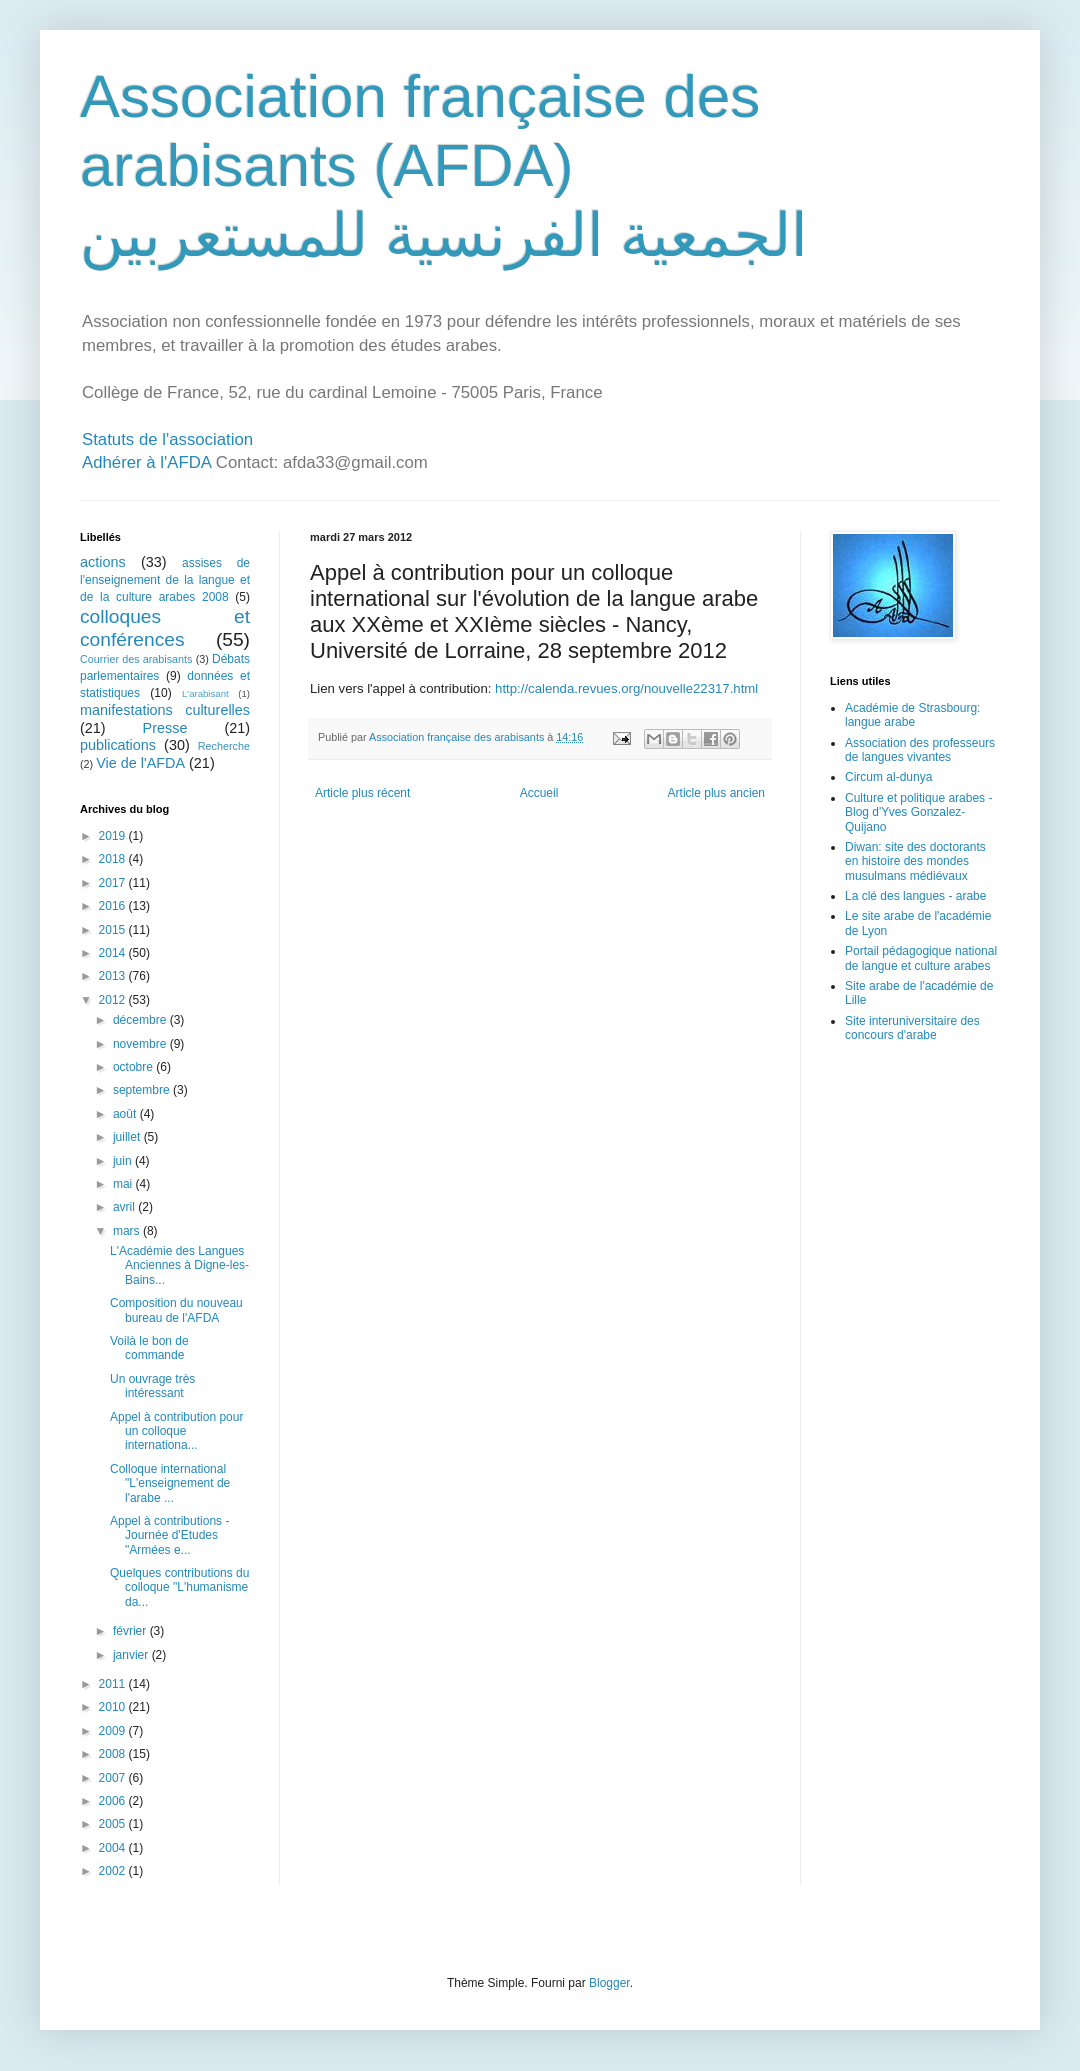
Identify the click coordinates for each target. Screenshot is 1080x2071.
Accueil (539, 793)
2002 (114, 1871)
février (131, 1631)
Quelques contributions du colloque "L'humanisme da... (179, 1587)
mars (128, 1231)
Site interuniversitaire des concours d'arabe (912, 1028)
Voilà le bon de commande (149, 1348)
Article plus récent (362, 793)
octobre (134, 1067)
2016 (114, 906)
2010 (114, 1707)
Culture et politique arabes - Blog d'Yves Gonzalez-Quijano (918, 812)
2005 (114, 1824)
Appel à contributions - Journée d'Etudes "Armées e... (169, 1535)
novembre (141, 1044)
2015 (114, 930)
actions (103, 562)
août (126, 1114)
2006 (114, 1801)
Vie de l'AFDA (140, 763)
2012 (114, 1000)
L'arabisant (205, 693)
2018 (114, 859)
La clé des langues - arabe (915, 896)
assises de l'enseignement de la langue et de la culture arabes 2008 (165, 580)
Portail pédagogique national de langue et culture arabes (921, 958)
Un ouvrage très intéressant (152, 1386)
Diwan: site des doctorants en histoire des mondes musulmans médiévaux (915, 861)
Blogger (609, 1983)
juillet (128, 1137)
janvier (132, 1655)
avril (125, 1207)
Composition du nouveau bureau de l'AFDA (176, 1310)
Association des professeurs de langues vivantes (920, 750)
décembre (141, 1020)
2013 (114, 976)
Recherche (224, 746)
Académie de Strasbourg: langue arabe (912, 715)
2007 (114, 1778)
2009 (114, 1731)
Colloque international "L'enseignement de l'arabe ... (170, 1483)
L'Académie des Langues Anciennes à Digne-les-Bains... (179, 1265)
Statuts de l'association (167, 439)
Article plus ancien (716, 793)
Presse (165, 728)
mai (124, 1184)
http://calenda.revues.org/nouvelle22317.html (626, 688)
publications (118, 745)
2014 (114, 953)
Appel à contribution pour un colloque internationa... (176, 1431)
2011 (114, 1684)
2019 (114, 836)
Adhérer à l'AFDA (146, 462)
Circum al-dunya (888, 777)
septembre (143, 1090)
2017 (114, 883)
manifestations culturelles (165, 710)
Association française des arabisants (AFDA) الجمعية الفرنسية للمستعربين (444, 166)
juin (124, 1161)
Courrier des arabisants (136, 659)
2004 (114, 1848)
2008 (114, 1754)
